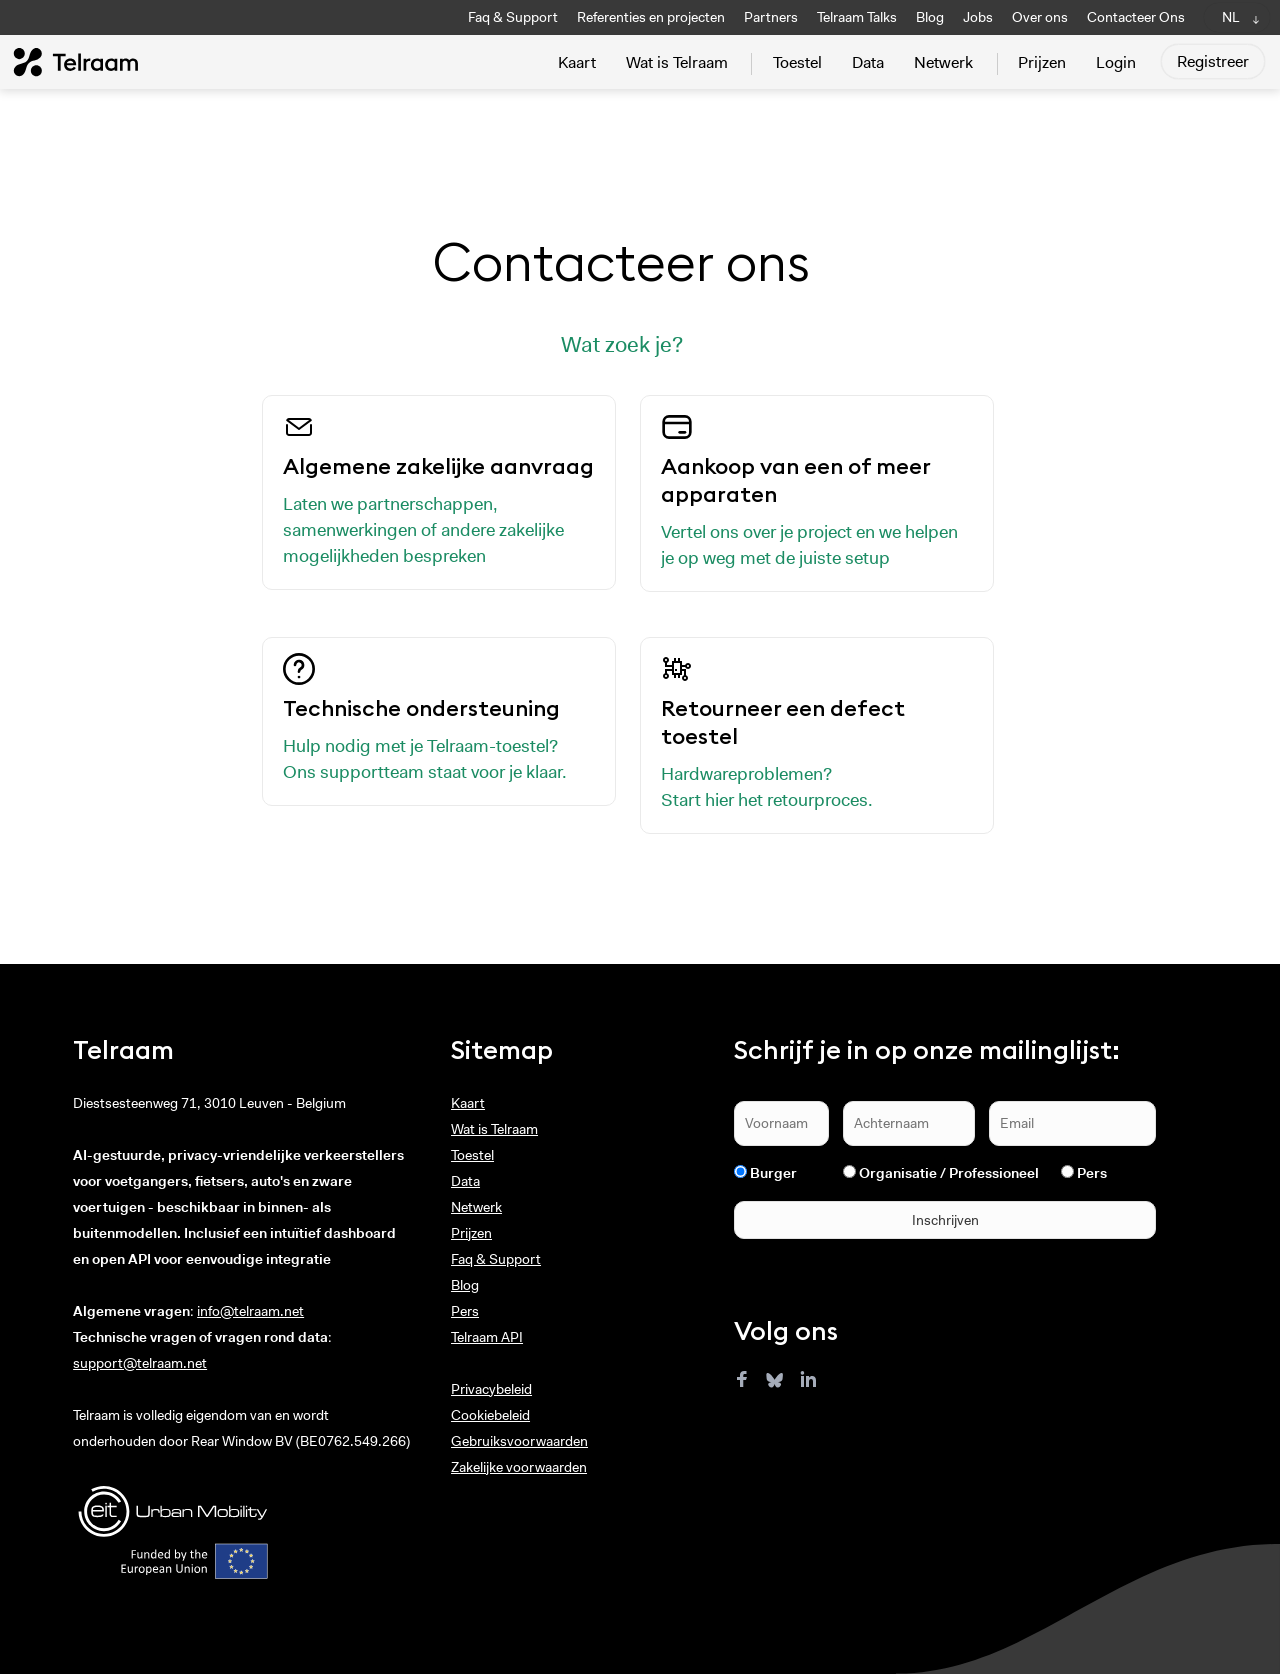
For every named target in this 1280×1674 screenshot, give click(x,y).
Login (1116, 62)
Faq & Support (513, 17)
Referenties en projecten (651, 17)
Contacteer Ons (1136, 17)
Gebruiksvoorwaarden (519, 1441)
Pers (465, 1311)
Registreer (1213, 61)
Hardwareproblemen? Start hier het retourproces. (817, 732)
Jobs (978, 17)
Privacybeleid (491, 1389)
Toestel (797, 62)
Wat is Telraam (677, 62)
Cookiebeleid (490, 1415)
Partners (771, 17)
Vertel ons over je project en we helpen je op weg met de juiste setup (817, 490)
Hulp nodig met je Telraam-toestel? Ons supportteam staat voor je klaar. (439, 718)
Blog (930, 17)
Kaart (577, 62)
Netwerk (943, 62)
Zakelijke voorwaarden (519, 1467)
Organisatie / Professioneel (949, 1173)
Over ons (1040, 17)
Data (868, 62)
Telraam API (487, 1337)
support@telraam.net (140, 1363)
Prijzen (1042, 62)
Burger (773, 1173)
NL (1231, 17)
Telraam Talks (857, 17)
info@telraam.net (250, 1311)
